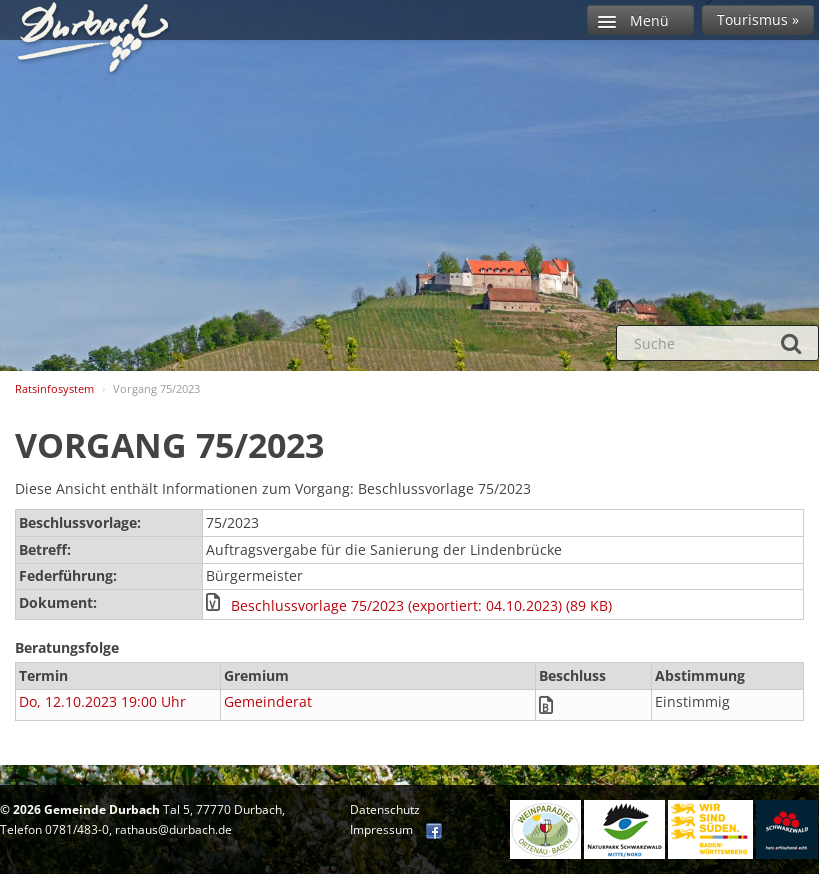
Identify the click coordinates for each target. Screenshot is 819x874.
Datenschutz (385, 809)
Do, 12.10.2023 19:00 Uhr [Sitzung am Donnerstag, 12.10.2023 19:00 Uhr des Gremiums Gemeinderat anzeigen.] (102, 701)
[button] (503, 606)
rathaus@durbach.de (173, 829)
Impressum (381, 829)
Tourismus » (758, 19)
